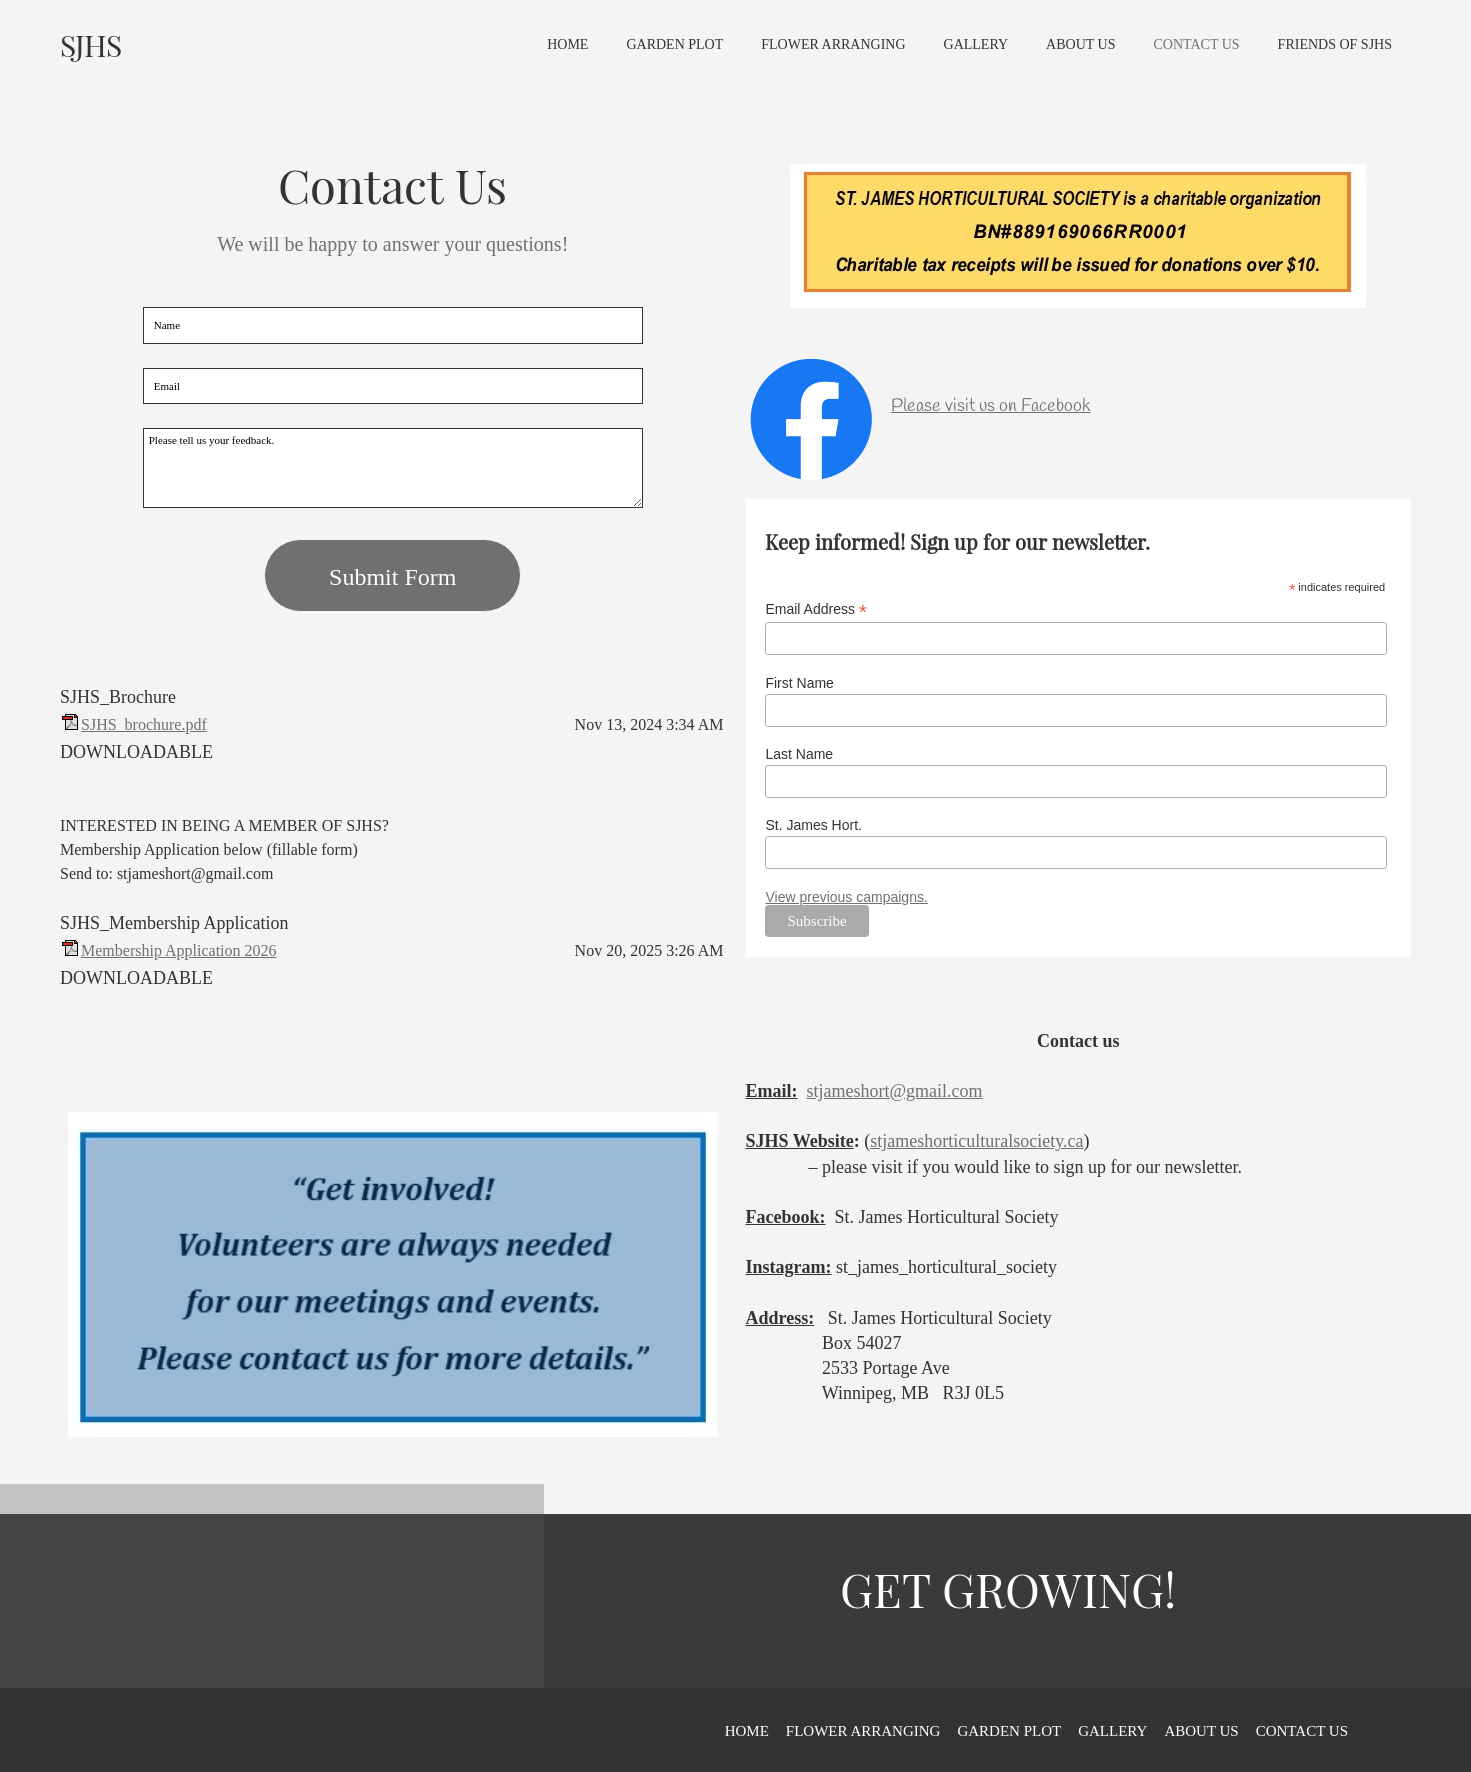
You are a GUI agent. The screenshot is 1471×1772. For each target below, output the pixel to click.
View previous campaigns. (846, 897)
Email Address (816, 609)
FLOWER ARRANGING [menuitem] (863, 1731)
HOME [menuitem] (747, 1731)
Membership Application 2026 (179, 950)
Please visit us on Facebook (991, 406)
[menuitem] (567, 55)
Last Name (799, 754)
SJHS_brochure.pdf (144, 724)
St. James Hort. (813, 825)
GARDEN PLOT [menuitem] (1009, 1731)
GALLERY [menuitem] (1112, 1731)
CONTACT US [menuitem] (1302, 1731)
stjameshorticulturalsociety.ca (976, 1141)
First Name (799, 683)
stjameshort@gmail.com (895, 1091)
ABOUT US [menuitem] (1201, 1731)
